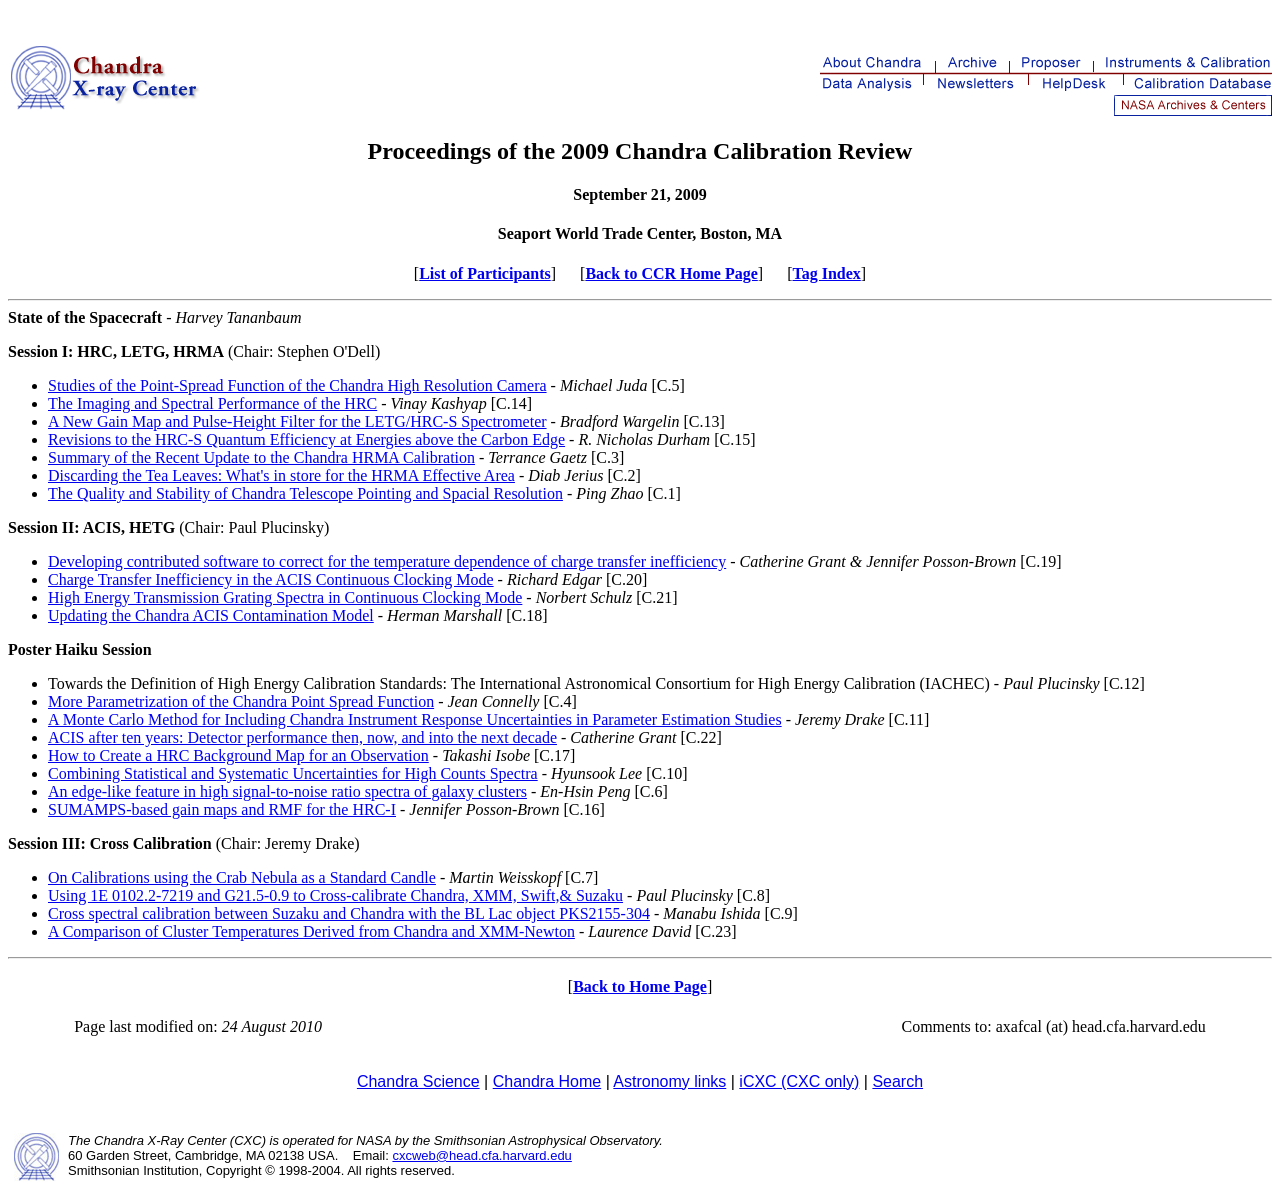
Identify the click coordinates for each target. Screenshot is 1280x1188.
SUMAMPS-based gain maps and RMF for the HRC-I (222, 809)
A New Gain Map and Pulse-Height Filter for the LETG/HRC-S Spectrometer (297, 421)
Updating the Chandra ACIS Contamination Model (211, 615)
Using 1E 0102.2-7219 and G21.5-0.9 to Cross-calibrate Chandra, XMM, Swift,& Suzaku (335, 895)
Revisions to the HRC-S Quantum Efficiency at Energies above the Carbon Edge (306, 439)
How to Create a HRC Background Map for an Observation (238, 755)
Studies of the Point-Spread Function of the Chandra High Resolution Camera (297, 385)
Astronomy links (669, 1081)
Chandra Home (547, 1081)
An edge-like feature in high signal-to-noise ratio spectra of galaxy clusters (287, 791)
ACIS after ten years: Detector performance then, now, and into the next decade (302, 737)
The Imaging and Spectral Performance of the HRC (212, 403)
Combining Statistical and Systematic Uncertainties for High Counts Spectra (293, 773)
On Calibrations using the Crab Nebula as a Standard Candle (242, 877)
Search (897, 1081)
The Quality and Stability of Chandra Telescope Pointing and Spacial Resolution (305, 493)
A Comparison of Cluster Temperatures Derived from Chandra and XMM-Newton (311, 931)
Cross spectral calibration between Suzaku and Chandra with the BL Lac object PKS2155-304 (349, 913)
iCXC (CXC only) (799, 1081)
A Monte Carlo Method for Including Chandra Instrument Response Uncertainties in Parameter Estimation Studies (415, 719)
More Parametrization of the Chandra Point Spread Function (241, 701)
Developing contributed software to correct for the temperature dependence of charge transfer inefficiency (387, 561)
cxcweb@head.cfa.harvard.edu (481, 1155)
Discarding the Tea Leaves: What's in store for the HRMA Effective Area (281, 475)
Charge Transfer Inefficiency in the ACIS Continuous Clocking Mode (271, 579)
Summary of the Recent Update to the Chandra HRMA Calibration (261, 457)
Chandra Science (418, 1081)
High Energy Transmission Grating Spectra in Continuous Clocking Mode (285, 597)
